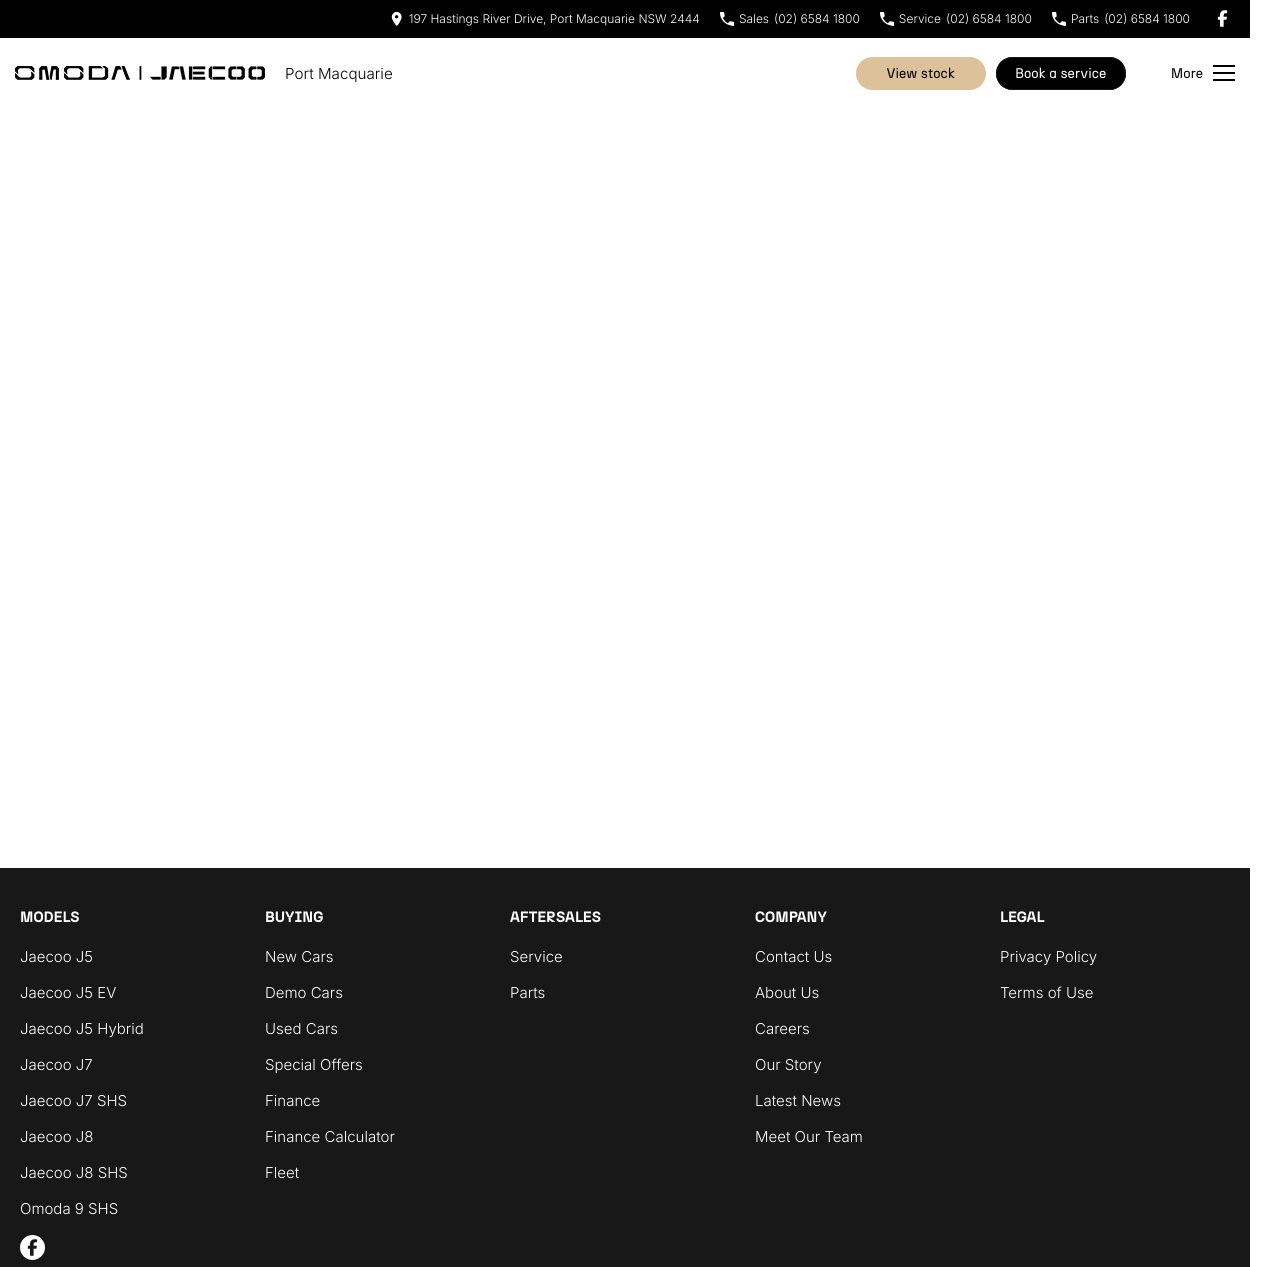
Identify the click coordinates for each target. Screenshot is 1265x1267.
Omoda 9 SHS (69, 1208)
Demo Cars (304, 992)
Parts (527, 992)
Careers (782, 1028)
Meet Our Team (809, 1136)
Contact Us (793, 956)
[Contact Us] (545, 18)
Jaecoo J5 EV (68, 992)
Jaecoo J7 (56, 1064)
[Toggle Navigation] (1203, 73)
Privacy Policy (1048, 956)
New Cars (299, 956)
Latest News (798, 1100)
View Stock (921, 73)
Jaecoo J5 (56, 956)
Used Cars (301, 1028)
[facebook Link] (1222, 18)
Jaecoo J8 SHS (74, 1172)
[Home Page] (140, 73)
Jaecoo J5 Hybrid (82, 1028)
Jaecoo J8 (57, 1136)
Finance (292, 1100)
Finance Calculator (330, 1136)
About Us (787, 992)
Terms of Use (1046, 992)
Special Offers (314, 1064)
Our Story (788, 1064)
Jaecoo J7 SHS (73, 1100)
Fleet (282, 1172)
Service (536, 956)
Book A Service (1060, 73)
